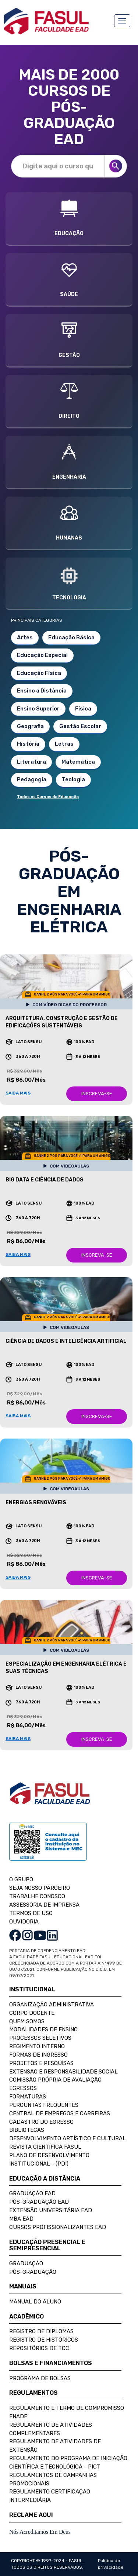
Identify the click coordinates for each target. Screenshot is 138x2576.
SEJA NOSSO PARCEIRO (39, 1888)
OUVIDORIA (24, 1921)
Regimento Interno (37, 2046)
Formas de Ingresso (38, 2054)
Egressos (23, 2088)
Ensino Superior (38, 708)
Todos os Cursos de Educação (48, 796)
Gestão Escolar (80, 726)
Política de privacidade (110, 2563)
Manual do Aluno (35, 2301)
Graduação (26, 2263)
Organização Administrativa (51, 2004)
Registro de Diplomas (41, 2331)
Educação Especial (42, 655)
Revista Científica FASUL (45, 2147)
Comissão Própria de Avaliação (55, 2079)
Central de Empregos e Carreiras (59, 2113)
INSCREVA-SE (96, 1093)
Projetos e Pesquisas (41, 2063)
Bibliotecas (26, 2130)
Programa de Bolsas (40, 2378)
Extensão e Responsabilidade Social (63, 2071)
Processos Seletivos (40, 2038)
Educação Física (39, 673)
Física (83, 708)
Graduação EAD (32, 2193)
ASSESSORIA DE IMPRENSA (44, 1904)
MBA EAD (21, 2218)
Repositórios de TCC (39, 2348)
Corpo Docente (31, 2013)
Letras (64, 744)
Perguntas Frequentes (43, 2105)
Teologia (73, 779)
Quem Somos (27, 2021)
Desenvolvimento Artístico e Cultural (67, 2138)
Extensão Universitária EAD (50, 2210)
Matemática (78, 762)
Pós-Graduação (32, 2272)
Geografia (30, 726)
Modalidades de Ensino (43, 2029)
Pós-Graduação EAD (39, 2202)
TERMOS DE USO (31, 1913)
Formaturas (27, 2096)
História (28, 744)
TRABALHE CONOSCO (37, 1896)
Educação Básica (71, 637)
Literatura (31, 762)
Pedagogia (31, 779)
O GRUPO (21, 1879)
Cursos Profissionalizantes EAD (57, 2227)
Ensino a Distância (42, 690)
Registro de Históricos (43, 2339)
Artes (25, 637)
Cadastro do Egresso (41, 2122)
